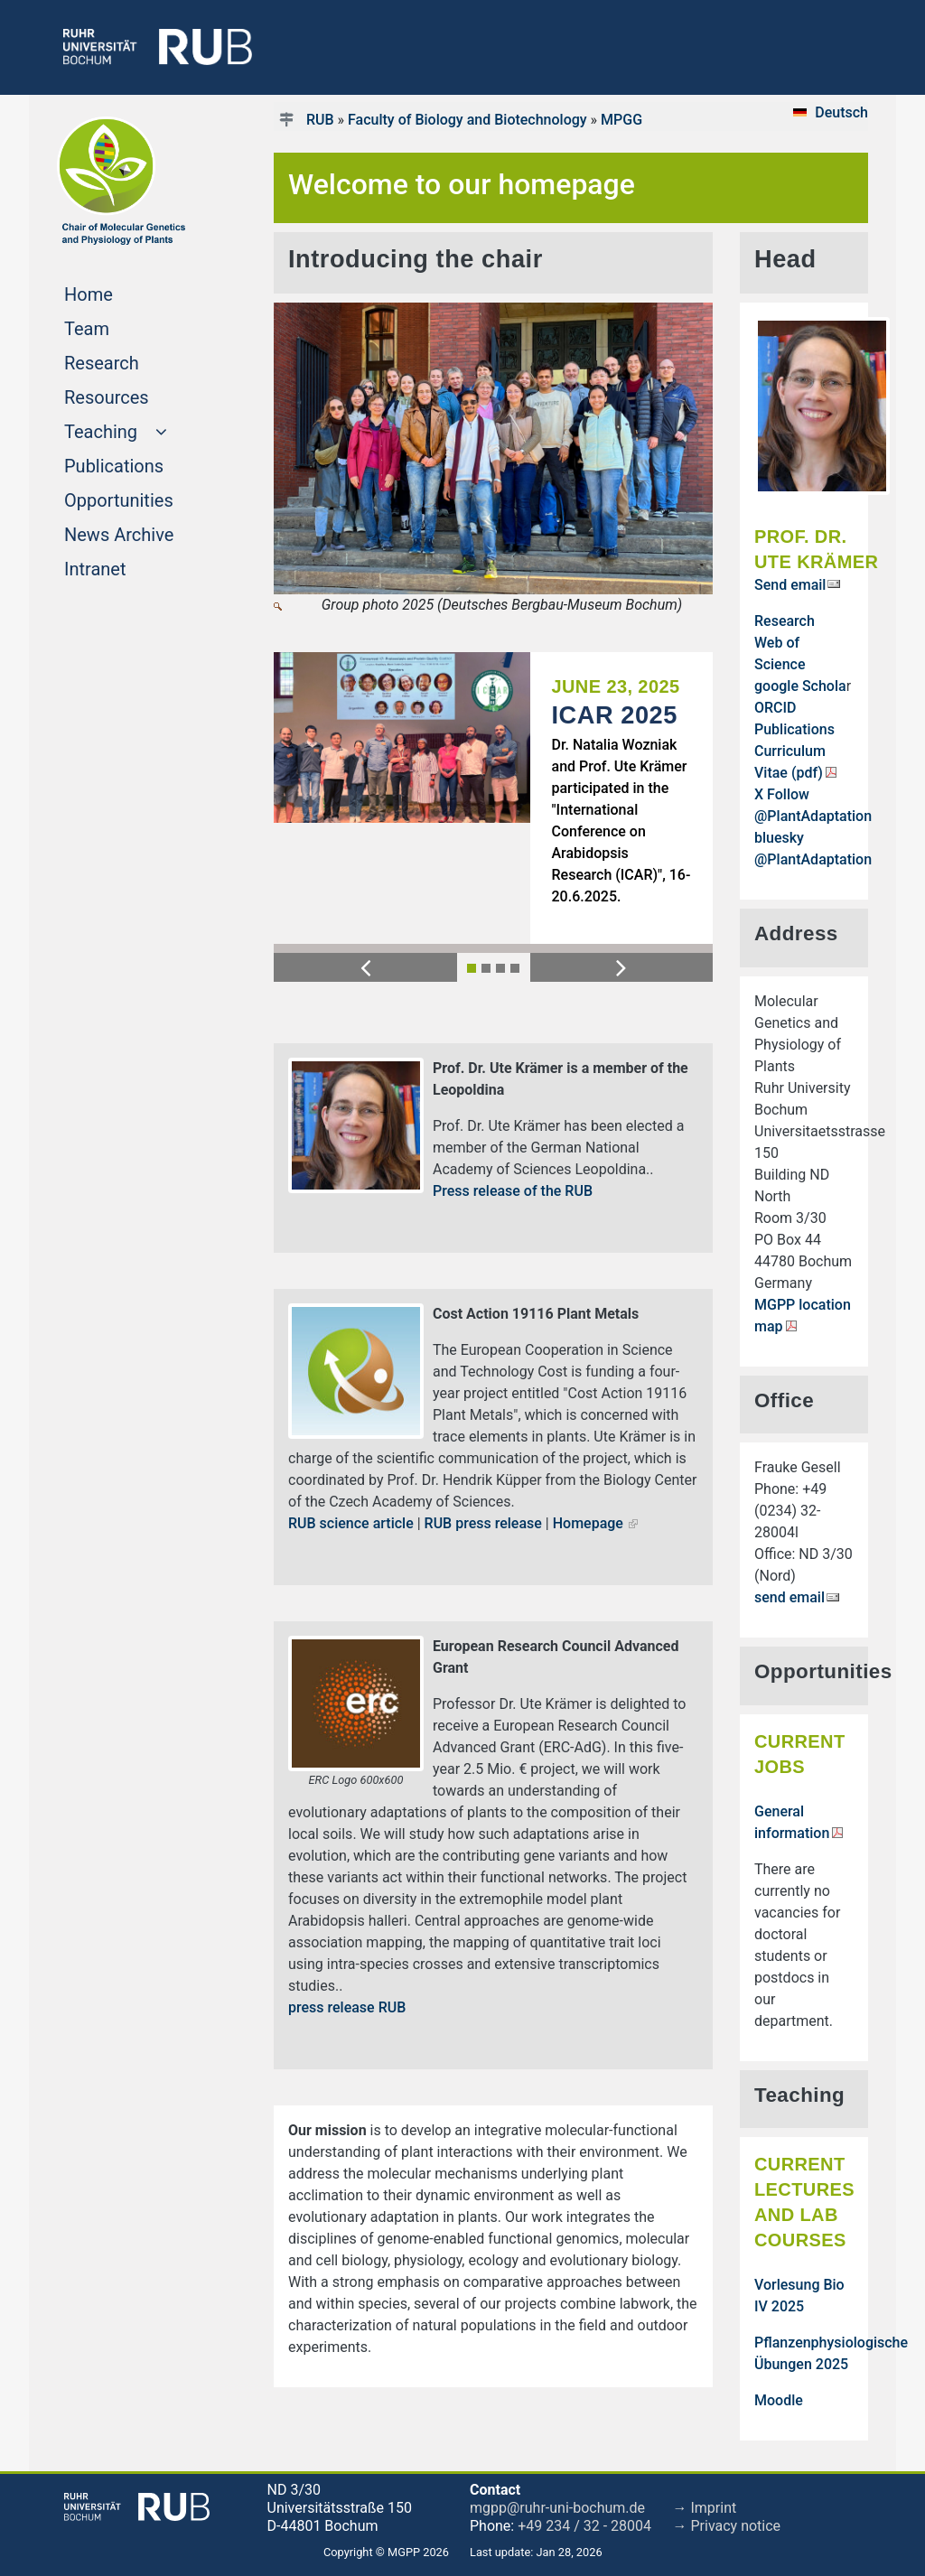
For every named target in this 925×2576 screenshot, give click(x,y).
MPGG (621, 119)
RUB (320, 119)
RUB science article (351, 1523)
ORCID (775, 707)
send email (789, 1597)
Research (136, 361)
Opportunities (141, 498)
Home (123, 292)
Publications (141, 464)
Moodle (778, 2400)
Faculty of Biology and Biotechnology (467, 119)
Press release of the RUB (513, 1190)
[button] (365, 966)
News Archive (141, 533)
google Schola (800, 686)
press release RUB (347, 2007)
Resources (141, 395)
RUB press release (483, 1523)
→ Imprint (705, 2507)
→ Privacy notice (727, 2525)
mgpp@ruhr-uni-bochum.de (557, 2507)
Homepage (588, 1523)
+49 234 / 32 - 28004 (584, 2525)
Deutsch (841, 112)
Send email (790, 584)
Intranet (129, 567)
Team (121, 327)
